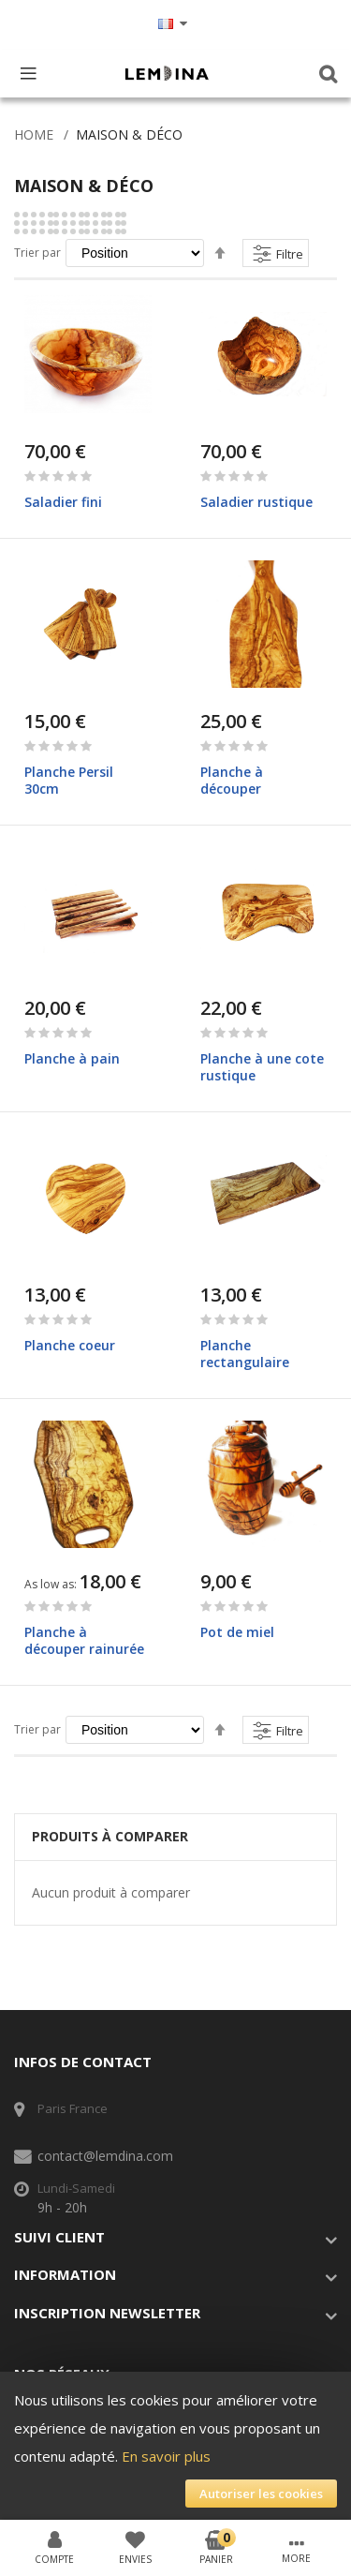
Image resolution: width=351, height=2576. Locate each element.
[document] (175, 2447)
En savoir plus (166, 2456)
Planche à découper (231, 780)
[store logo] (166, 73)
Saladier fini (63, 502)
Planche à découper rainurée (84, 1640)
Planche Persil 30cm (68, 780)
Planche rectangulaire (244, 1353)
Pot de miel (237, 1632)
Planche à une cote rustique (262, 1067)
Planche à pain (72, 1058)
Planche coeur (69, 1345)
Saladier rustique (256, 502)
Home (33, 134)
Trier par (37, 253)
